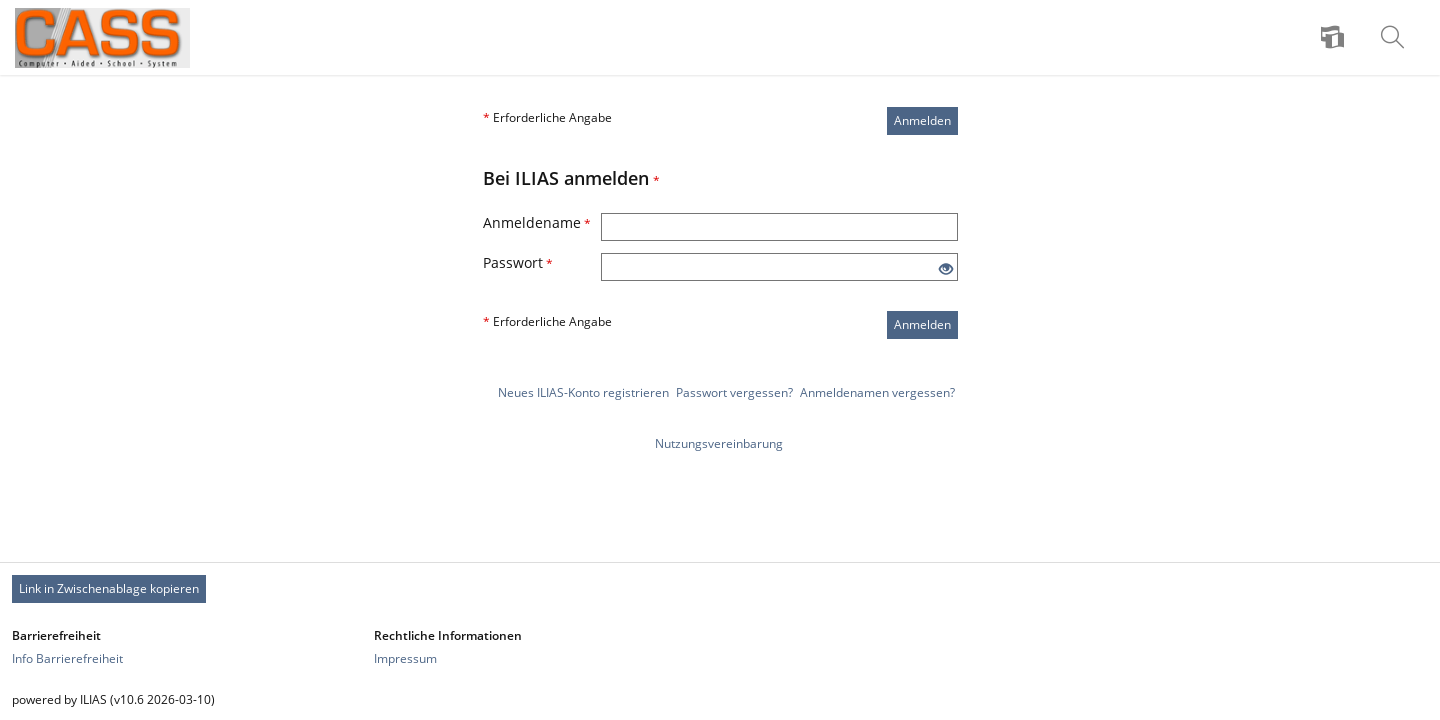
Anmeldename (537, 222)
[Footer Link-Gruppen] (720, 647)
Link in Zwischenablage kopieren (109, 588)
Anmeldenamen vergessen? (877, 392)
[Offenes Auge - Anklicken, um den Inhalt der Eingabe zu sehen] (946, 269)
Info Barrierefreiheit (67, 658)
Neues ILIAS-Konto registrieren (583, 392)
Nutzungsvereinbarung (719, 443)
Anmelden (922, 120)
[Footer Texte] (720, 699)
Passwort (518, 262)
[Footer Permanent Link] (720, 589)
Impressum (405, 658)
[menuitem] (1335, 38)
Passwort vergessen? (734, 392)
